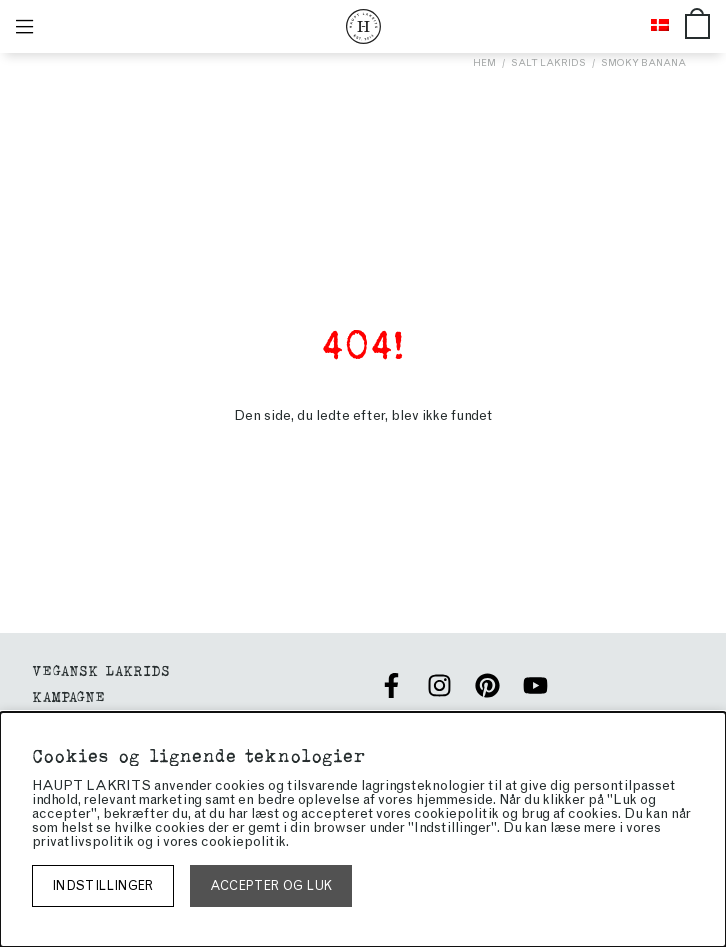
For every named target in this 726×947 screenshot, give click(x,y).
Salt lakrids (548, 62)
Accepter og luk (271, 885)
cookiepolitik (243, 841)
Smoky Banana (643, 62)
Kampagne (68, 695)
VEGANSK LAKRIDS (101, 669)
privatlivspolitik (83, 841)
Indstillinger (103, 885)
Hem (484, 62)
